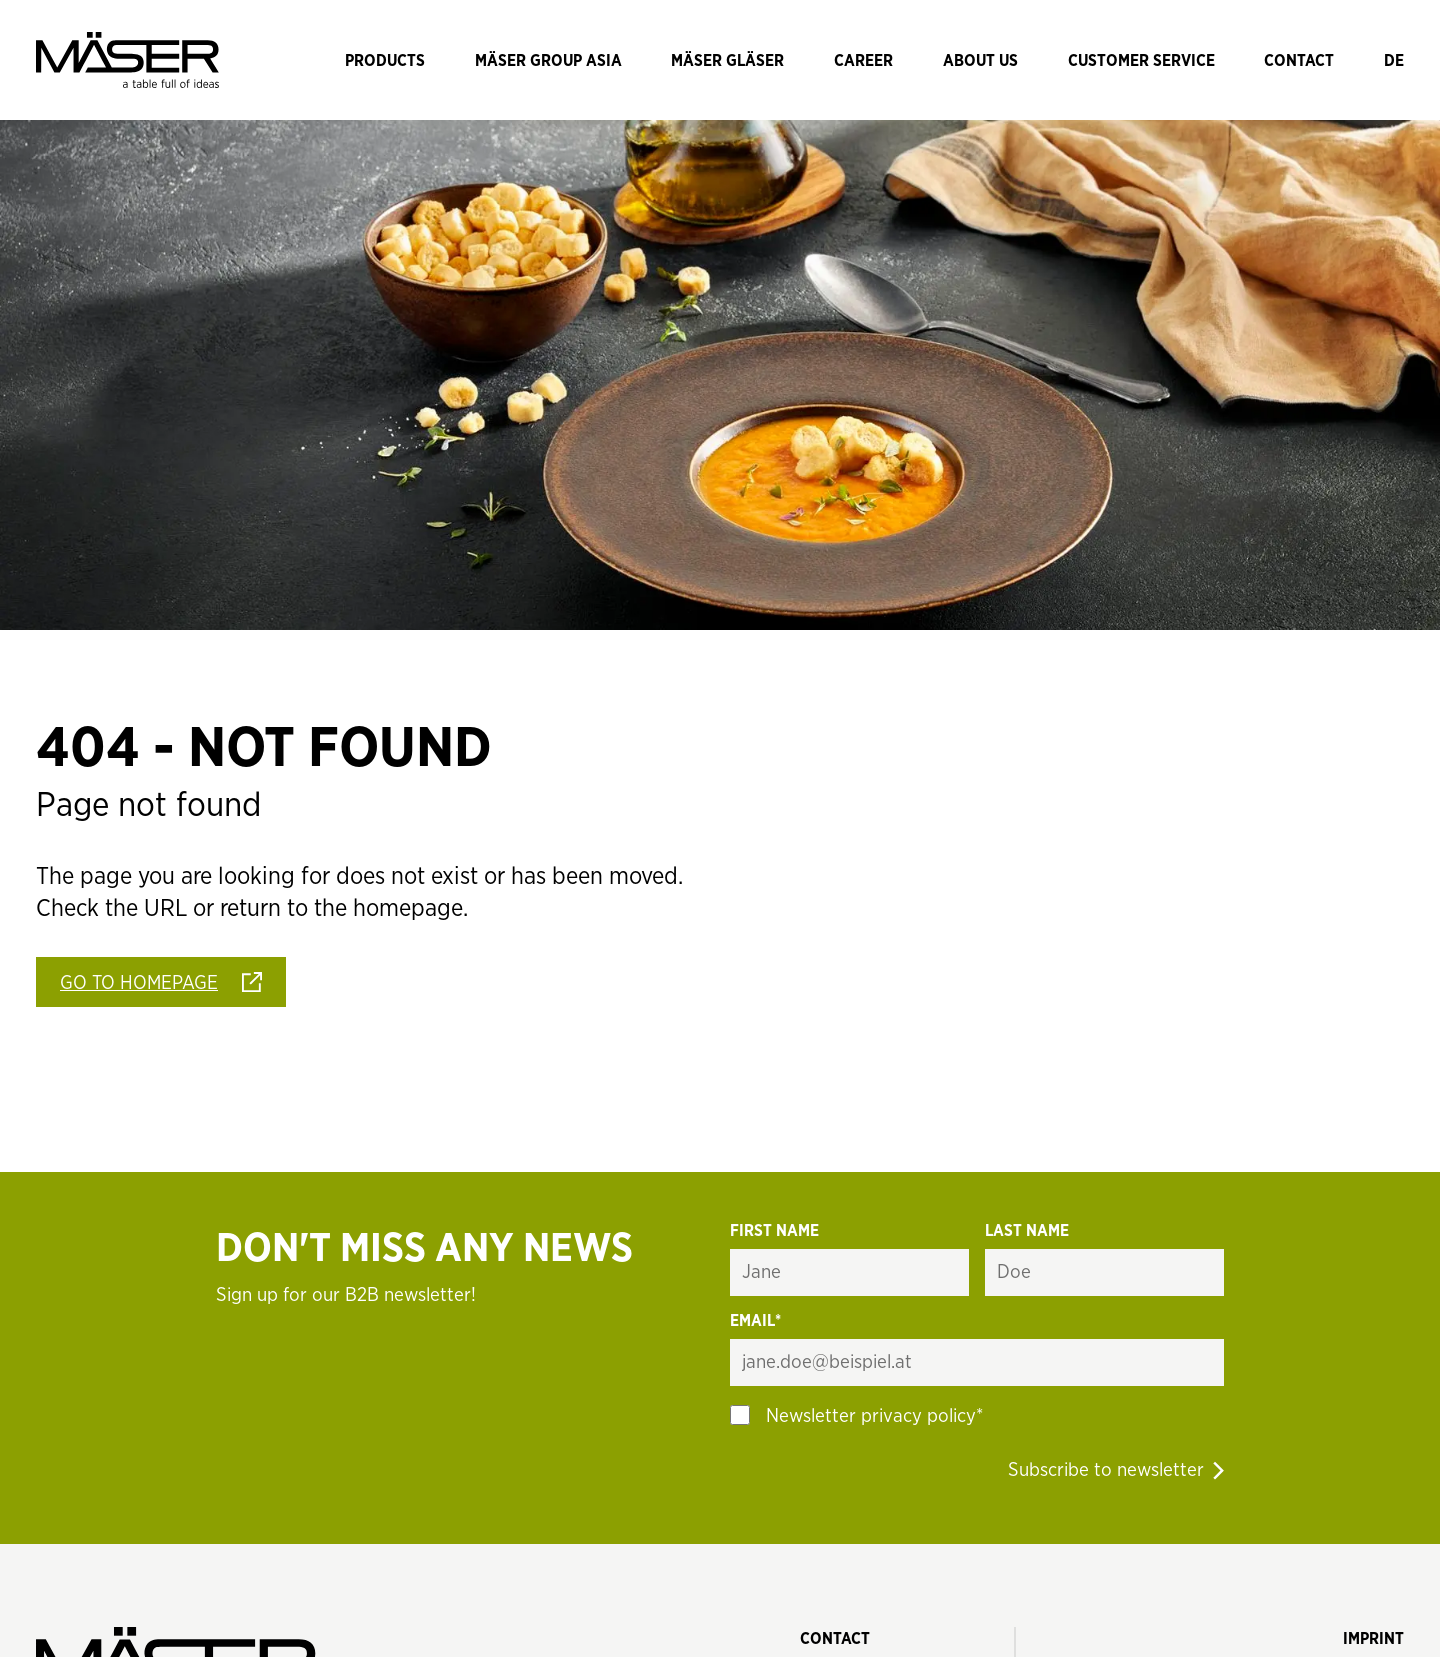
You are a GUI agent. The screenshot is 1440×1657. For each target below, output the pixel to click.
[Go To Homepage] (161, 982)
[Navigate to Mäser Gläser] (727, 60)
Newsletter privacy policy (871, 1416)
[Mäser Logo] (127, 60)
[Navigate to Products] (385, 60)
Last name (1027, 1231)
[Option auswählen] (740, 1415)
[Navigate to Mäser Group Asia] (548, 60)
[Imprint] (1373, 1638)
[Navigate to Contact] (1299, 60)
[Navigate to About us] (980, 60)
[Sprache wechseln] (1394, 60)
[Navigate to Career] (863, 60)
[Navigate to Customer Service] (1141, 60)
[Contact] (835, 1638)
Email (755, 1321)
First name (774, 1231)
